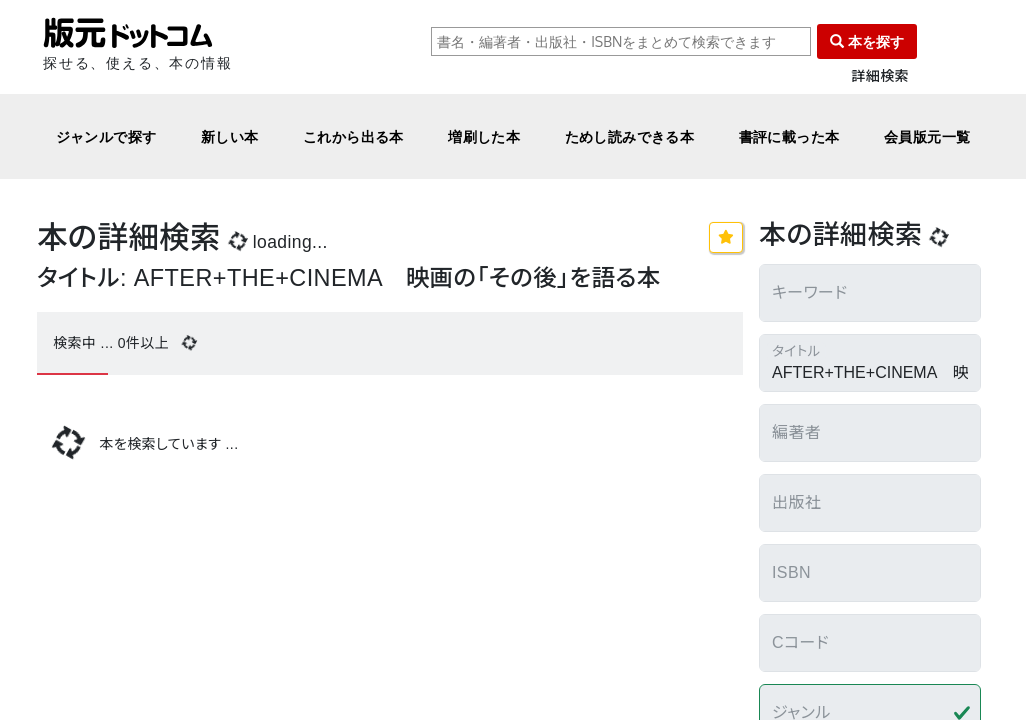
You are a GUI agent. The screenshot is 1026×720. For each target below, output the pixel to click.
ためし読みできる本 (630, 136)
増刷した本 (484, 136)
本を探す (867, 41)
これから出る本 (353, 136)
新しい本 (230, 136)
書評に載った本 (789, 136)
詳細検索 (880, 76)
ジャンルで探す (106, 136)
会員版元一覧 (927, 136)
